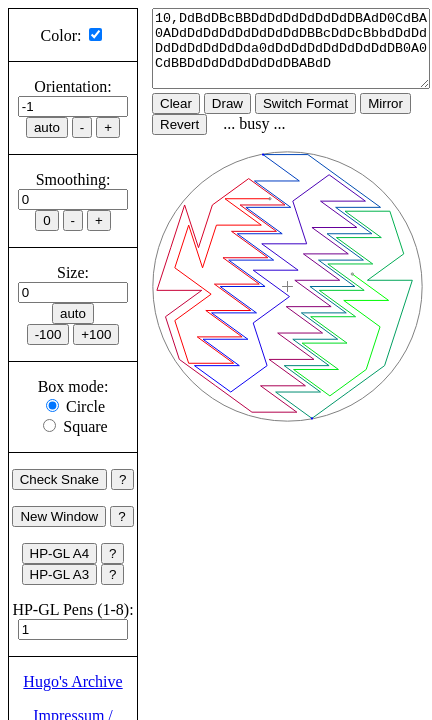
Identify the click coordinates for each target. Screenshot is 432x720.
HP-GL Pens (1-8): (72, 609)
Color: (61, 35)
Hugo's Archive (72, 681)
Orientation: (72, 86)
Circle (85, 406)
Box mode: (73, 386)
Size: (73, 272)
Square (85, 426)
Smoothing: (73, 179)
